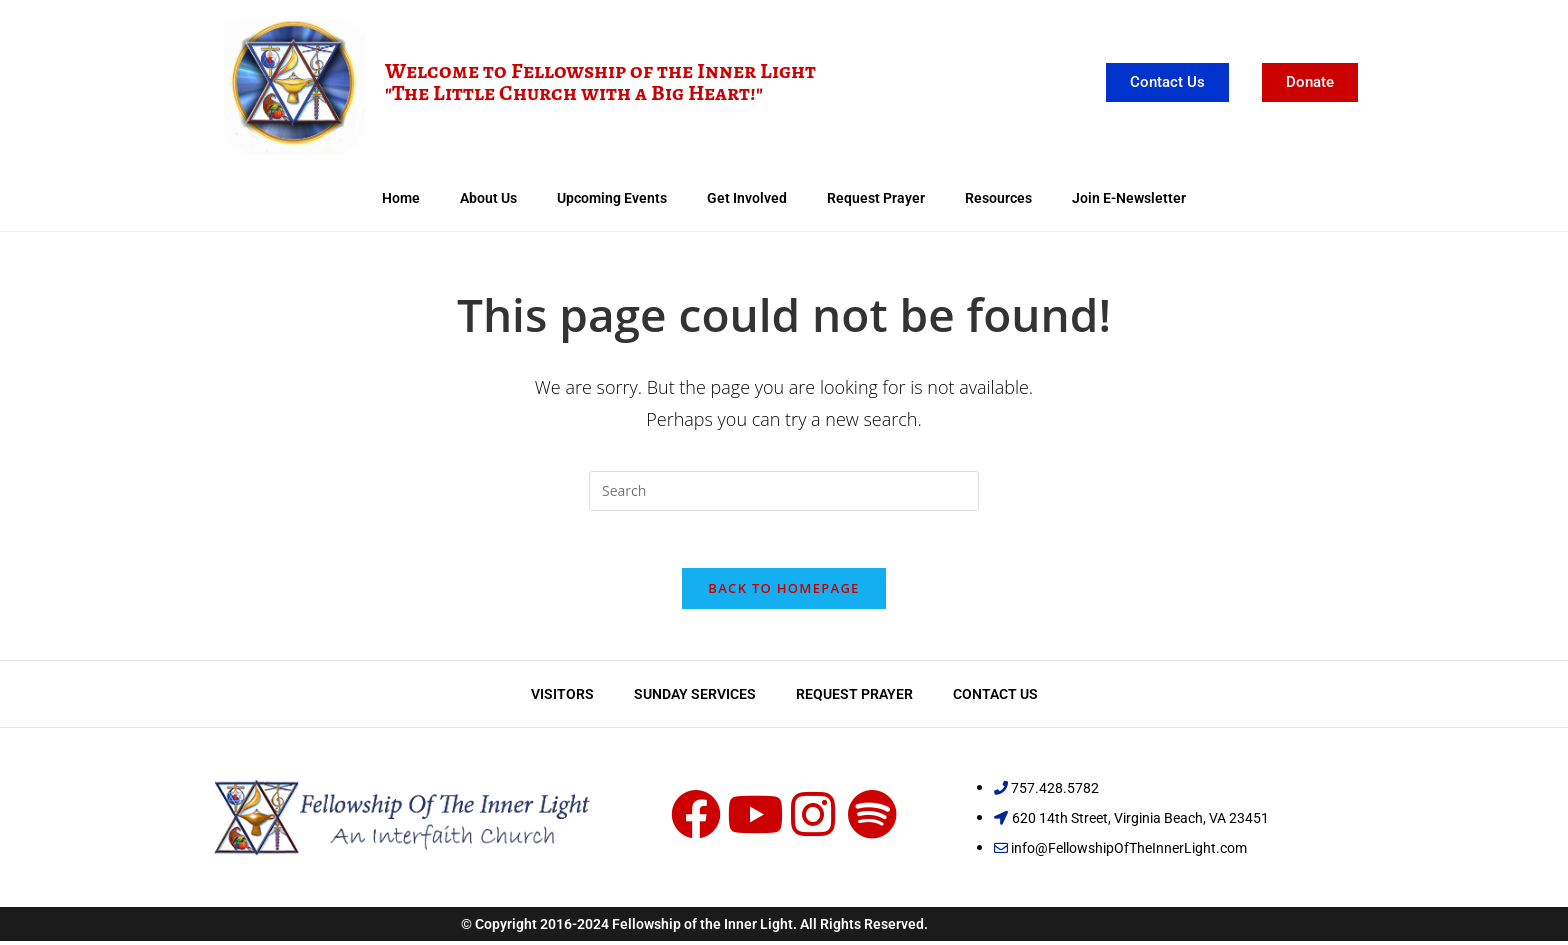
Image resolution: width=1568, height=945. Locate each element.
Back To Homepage (783, 592)
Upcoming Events (612, 198)
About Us (488, 198)
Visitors (562, 698)
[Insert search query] (784, 491)
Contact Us (995, 698)
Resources (998, 198)
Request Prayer (876, 198)
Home (401, 198)
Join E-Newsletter (1129, 198)
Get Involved (747, 198)
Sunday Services (695, 698)
